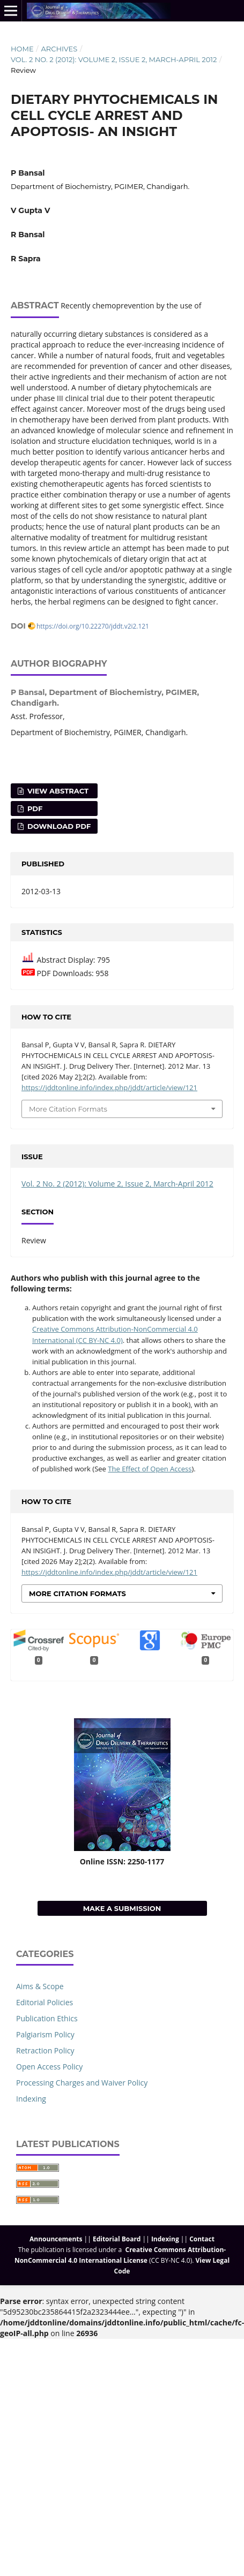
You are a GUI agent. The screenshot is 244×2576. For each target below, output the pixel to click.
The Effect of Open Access (149, 1469)
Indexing (31, 2099)
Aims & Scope (40, 1986)
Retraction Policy (45, 2050)
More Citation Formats (68, 1109)
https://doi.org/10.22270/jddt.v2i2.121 (92, 626)
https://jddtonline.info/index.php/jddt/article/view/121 (109, 1087)
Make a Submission (122, 1908)
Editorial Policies (44, 2002)
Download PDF (58, 826)
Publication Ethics (47, 2018)
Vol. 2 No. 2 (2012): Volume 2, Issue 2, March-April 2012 (114, 59)
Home (22, 48)
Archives (59, 48)
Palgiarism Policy (45, 2034)
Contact (202, 2238)
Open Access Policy (49, 2066)
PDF (33, 808)
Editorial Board (117, 2238)
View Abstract (56, 791)
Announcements (55, 2238)
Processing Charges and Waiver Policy (81, 2083)
